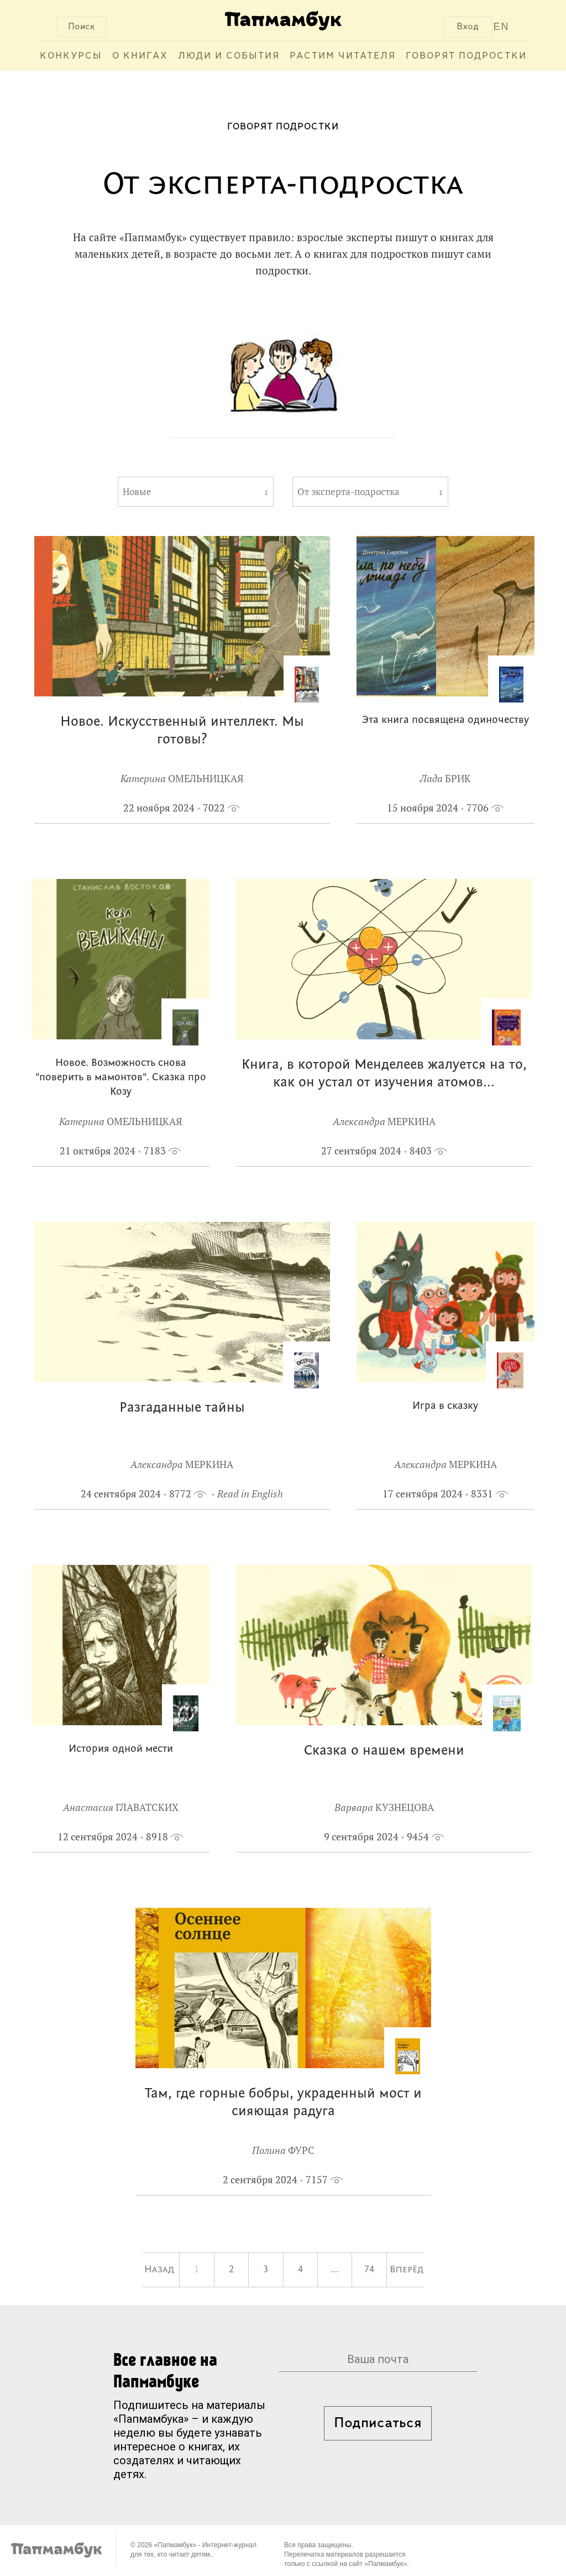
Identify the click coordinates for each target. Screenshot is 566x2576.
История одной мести (121, 1749)
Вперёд (406, 2270)
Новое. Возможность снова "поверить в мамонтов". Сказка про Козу (120, 1077)
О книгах (140, 56)
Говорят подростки (466, 56)
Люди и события (229, 56)
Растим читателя (343, 56)
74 (369, 2270)
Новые (137, 492)
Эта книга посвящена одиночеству (445, 720)
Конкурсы (71, 56)
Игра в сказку (445, 1406)
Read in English (250, 1493)
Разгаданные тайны (182, 1408)
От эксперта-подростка (348, 492)
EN (502, 26)
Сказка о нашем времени (384, 1751)
